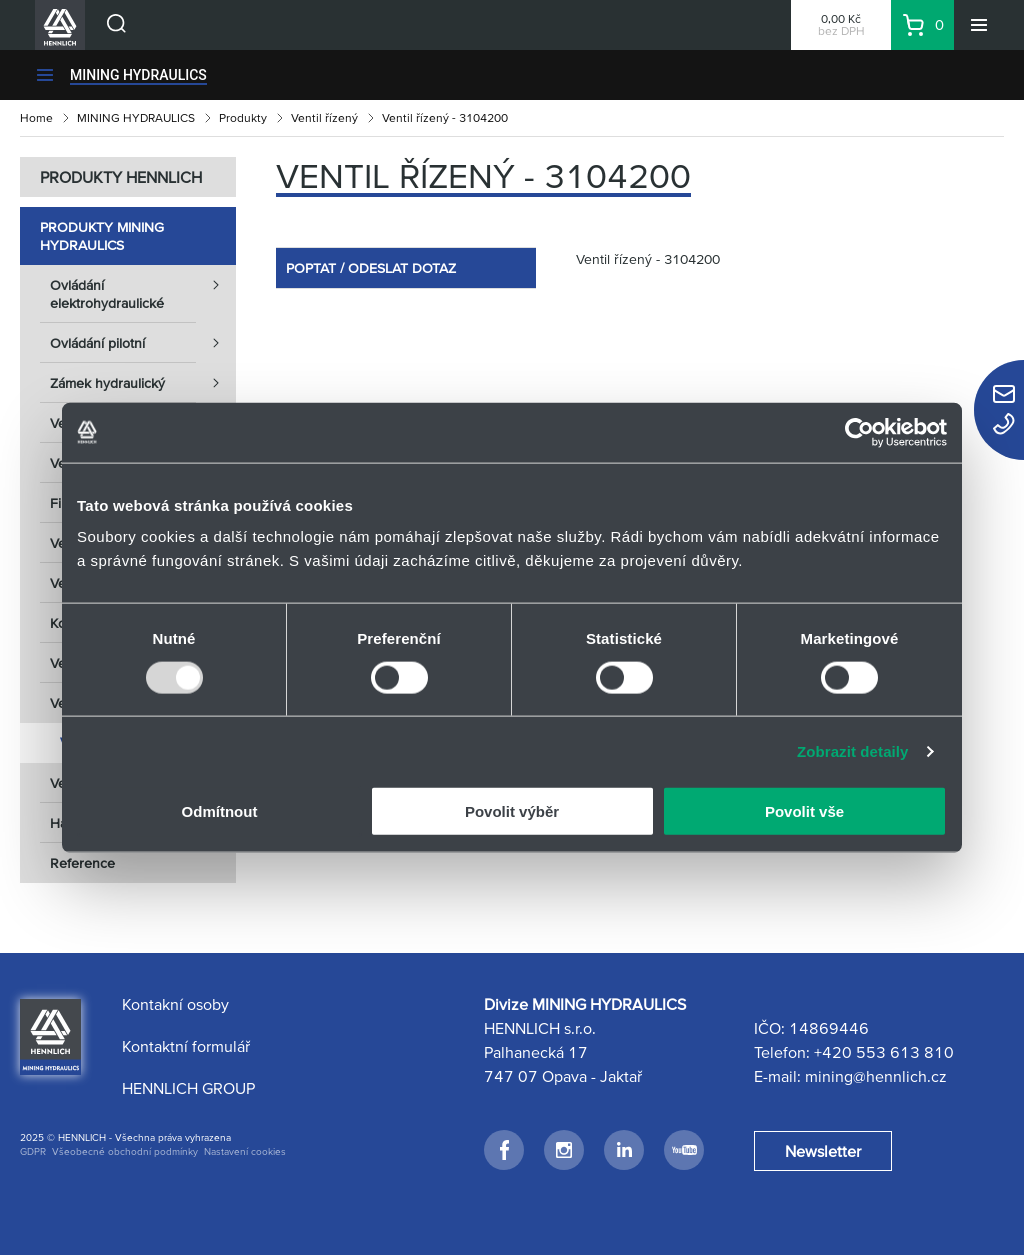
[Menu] (979, 25)
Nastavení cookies (245, 1151)
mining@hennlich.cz (876, 1076)
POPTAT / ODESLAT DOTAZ (371, 268)
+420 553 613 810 (884, 1052)
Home (36, 117)
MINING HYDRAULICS (138, 75)
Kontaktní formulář (186, 1046)
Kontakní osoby (175, 1004)
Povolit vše (804, 811)
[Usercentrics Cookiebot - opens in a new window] (859, 432)
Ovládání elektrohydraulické (143, 288)
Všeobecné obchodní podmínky (125, 1151)
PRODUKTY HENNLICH (121, 177)
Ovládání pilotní (143, 343)
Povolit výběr (512, 811)
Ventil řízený (324, 117)
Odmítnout (220, 811)
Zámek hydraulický (143, 383)
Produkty (243, 117)
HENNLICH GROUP (188, 1088)
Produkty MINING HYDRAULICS (102, 236)
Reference (82, 863)
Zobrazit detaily (853, 750)
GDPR (33, 1151)
